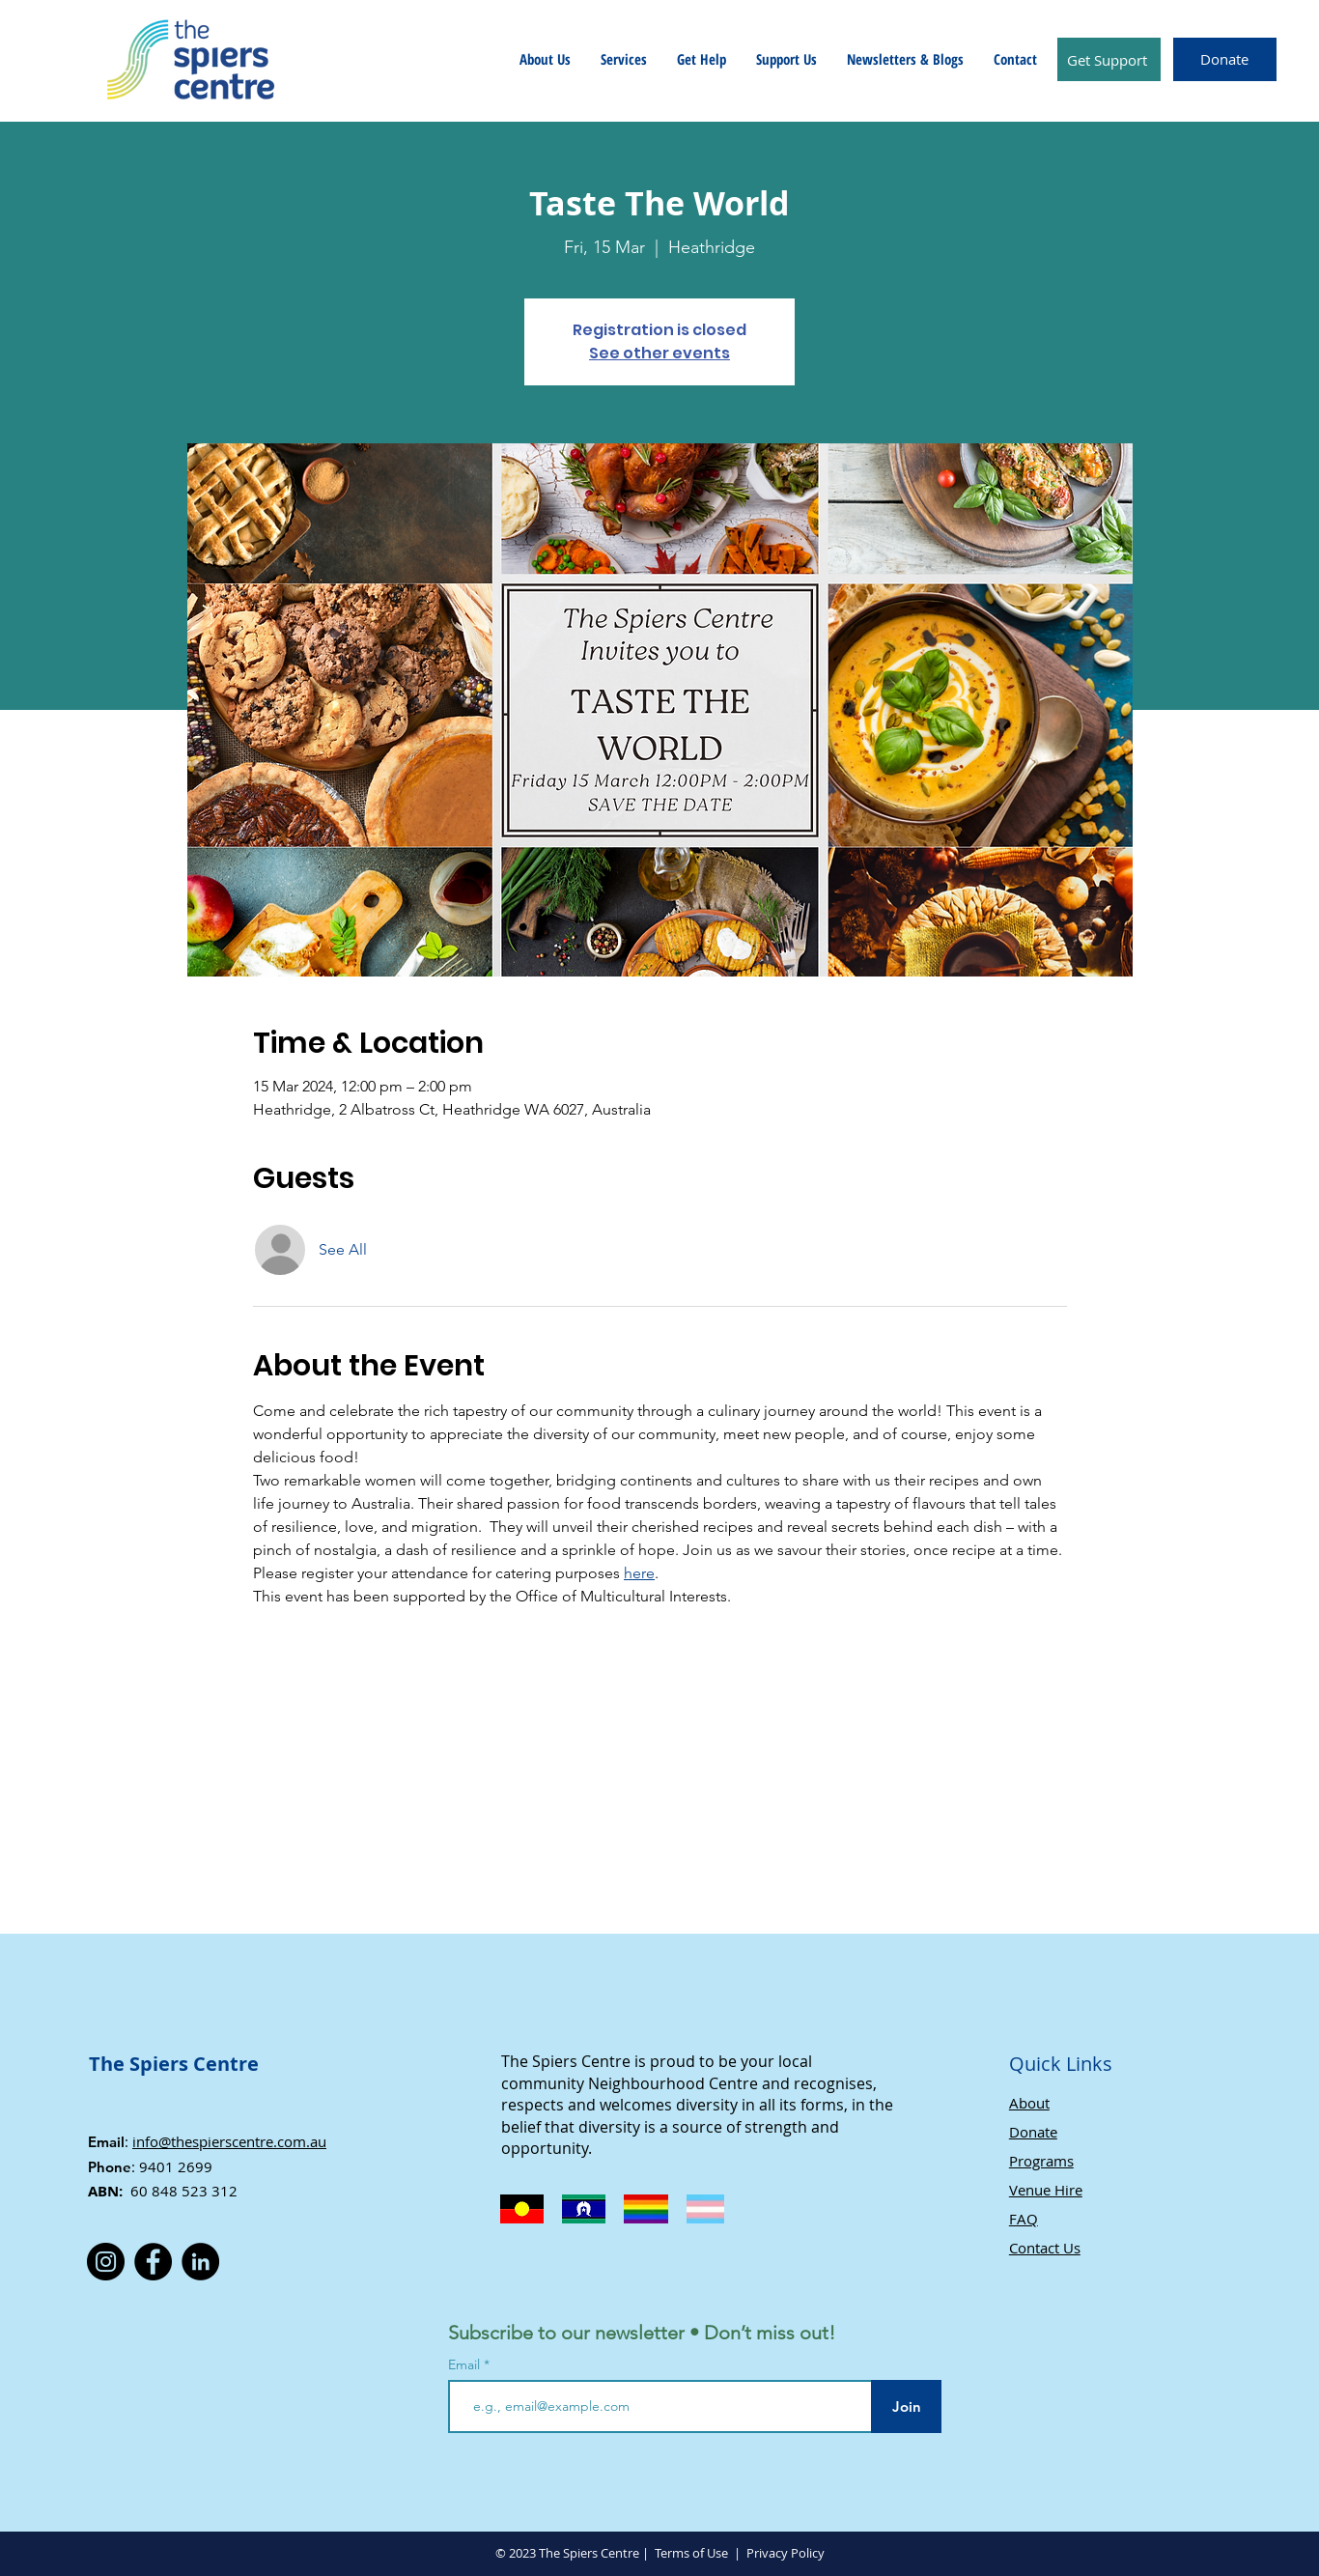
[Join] (906, 2406)
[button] (545, 59)
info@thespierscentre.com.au (229, 2141)
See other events (659, 353)
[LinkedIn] (200, 2261)
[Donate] (1225, 59)
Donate (1033, 2131)
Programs (1041, 2160)
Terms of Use (691, 2553)
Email (466, 2364)
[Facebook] (153, 2261)
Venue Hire (1045, 2189)
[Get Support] (1109, 59)
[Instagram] (106, 2261)
